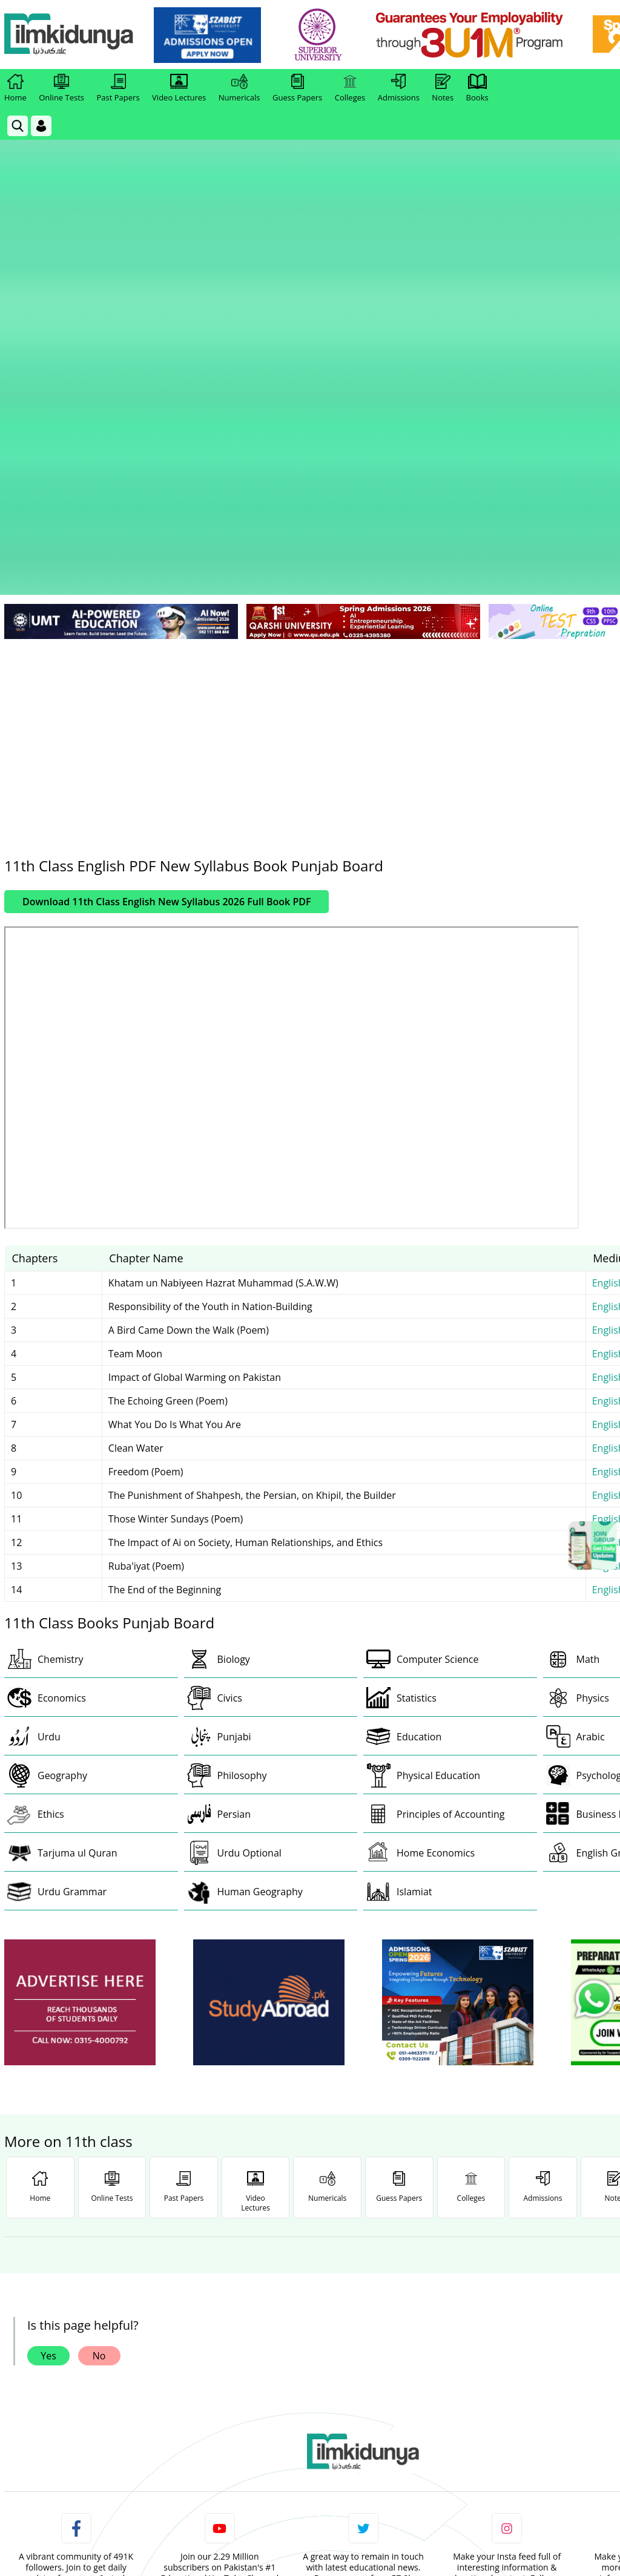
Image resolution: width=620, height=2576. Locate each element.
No (99, 2042)
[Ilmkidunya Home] (70, 35)
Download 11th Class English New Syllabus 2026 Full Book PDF (166, 588)
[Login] (41, 126)
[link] (209, 35)
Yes (48, 2042)
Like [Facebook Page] (76, 2300)
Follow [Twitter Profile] (363, 2300)
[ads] (80, 1689)
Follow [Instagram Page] (506, 2300)
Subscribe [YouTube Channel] (220, 2300)
